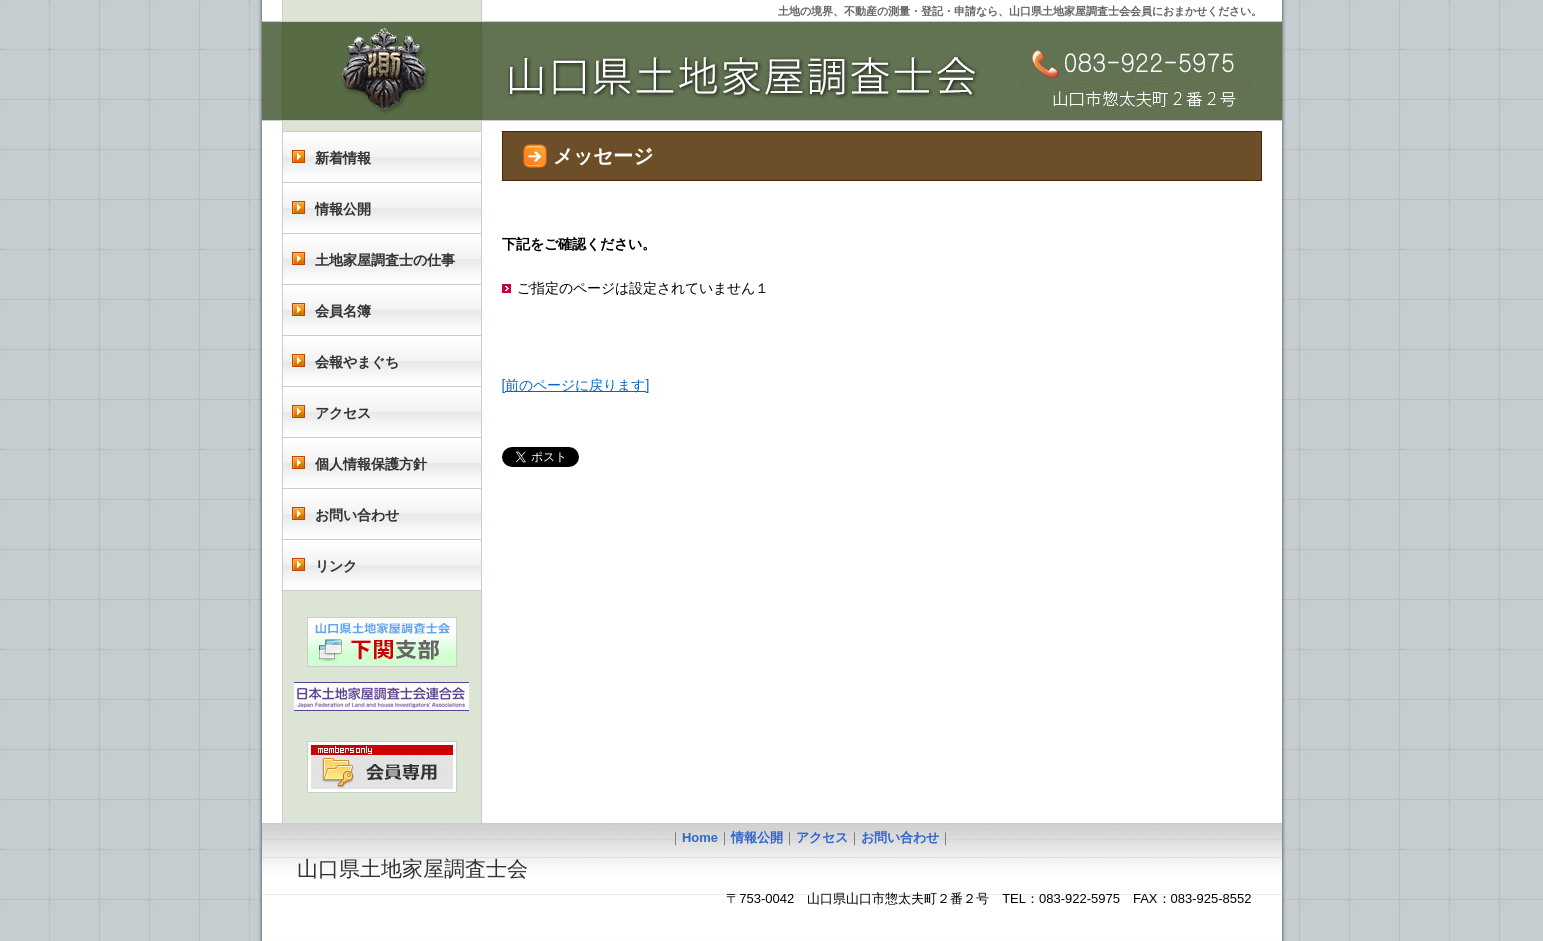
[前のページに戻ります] (576, 385)
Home (700, 837)
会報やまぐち (357, 362)
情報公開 (343, 209)
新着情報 (343, 158)
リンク (336, 566)
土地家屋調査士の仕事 (385, 260)
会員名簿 (343, 311)
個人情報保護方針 (371, 464)
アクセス (343, 413)
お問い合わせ (357, 515)
